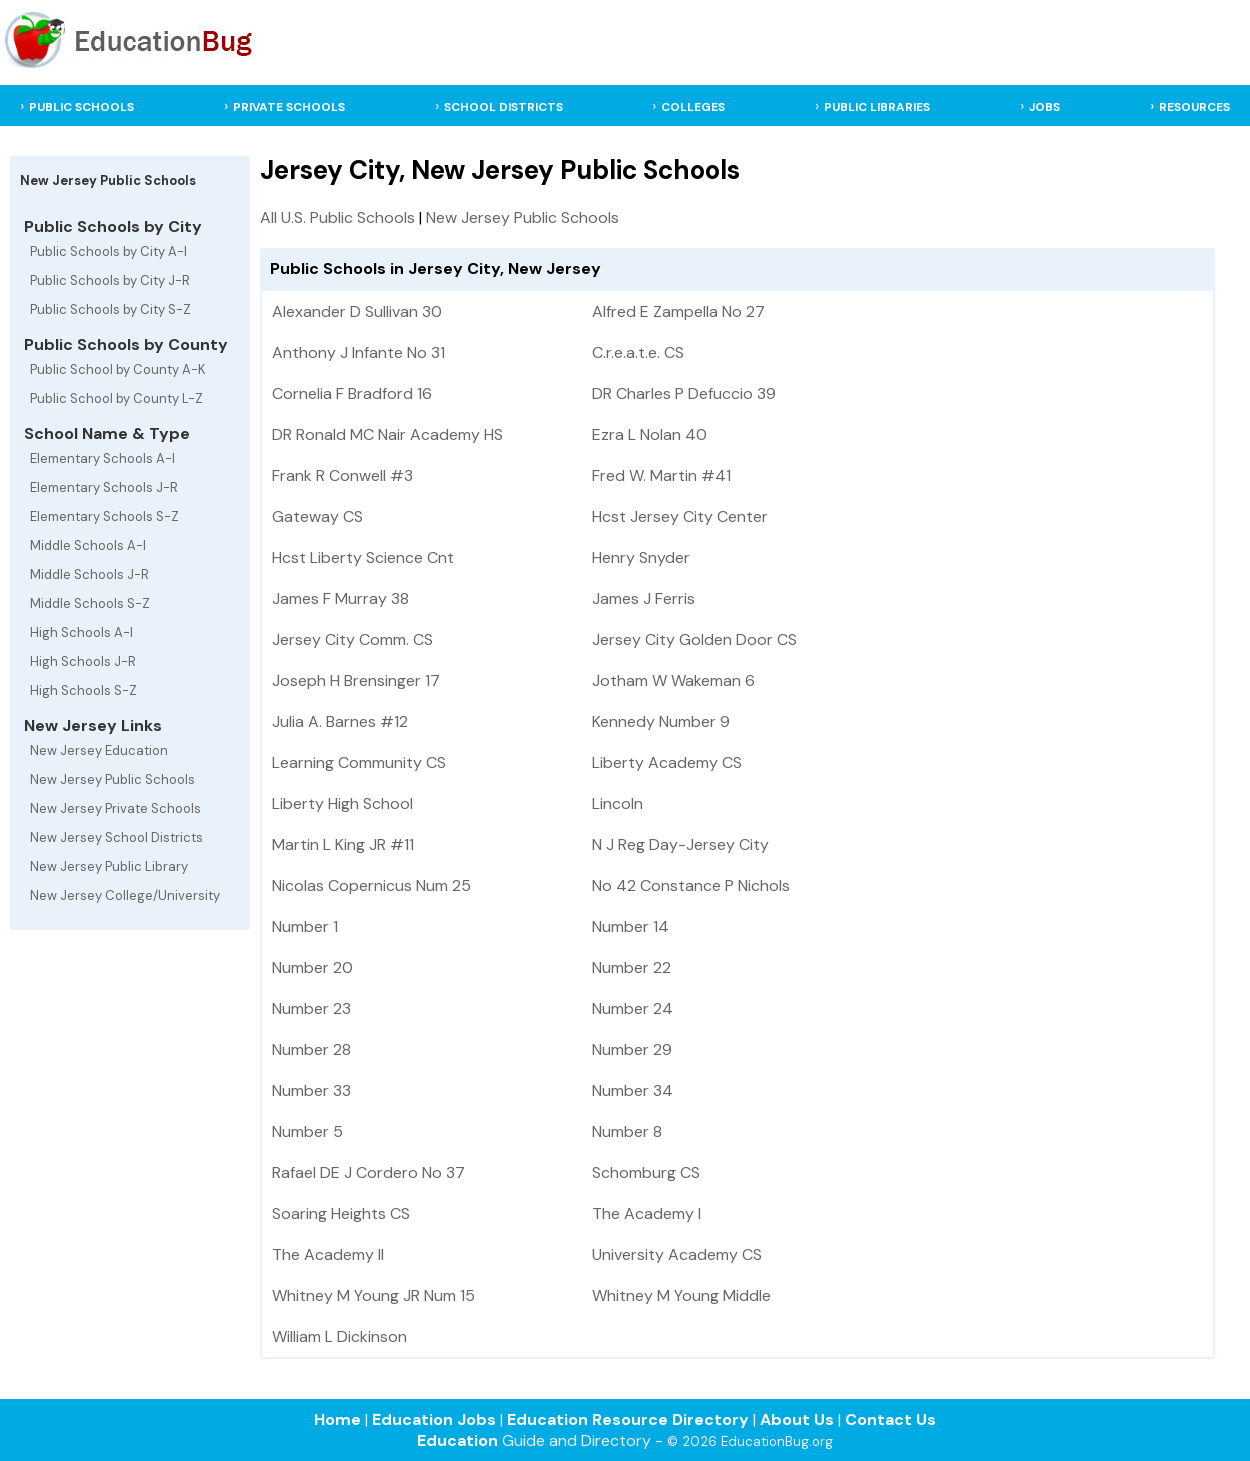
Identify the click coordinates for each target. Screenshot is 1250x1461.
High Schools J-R (83, 661)
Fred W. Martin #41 (661, 475)
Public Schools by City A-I (108, 251)
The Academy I (646, 1213)
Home (337, 1419)
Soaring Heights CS (341, 1213)
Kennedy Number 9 (661, 721)
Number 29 (632, 1049)
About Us (797, 1419)
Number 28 (311, 1049)
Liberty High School (342, 803)
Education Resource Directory (628, 1419)
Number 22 (631, 967)
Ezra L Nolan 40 (649, 434)
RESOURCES (1194, 107)
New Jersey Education (99, 750)
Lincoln (617, 803)
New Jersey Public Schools (112, 779)
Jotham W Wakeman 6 (673, 680)
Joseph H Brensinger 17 (356, 680)
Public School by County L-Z (116, 398)
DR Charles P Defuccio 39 (684, 393)
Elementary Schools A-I (102, 458)
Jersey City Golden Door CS (694, 639)
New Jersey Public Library (109, 866)
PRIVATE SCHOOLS (289, 107)
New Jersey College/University (125, 895)
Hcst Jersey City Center (680, 516)
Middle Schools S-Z (90, 603)
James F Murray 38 (340, 598)
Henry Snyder (641, 557)
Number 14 (630, 926)
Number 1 (305, 926)
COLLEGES (693, 107)
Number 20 (312, 967)
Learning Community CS (359, 762)
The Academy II (328, 1254)
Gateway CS (317, 516)
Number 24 (632, 1008)
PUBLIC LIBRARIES (877, 107)
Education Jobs (434, 1419)
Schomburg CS (646, 1172)
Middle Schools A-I (88, 545)
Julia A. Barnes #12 (340, 721)
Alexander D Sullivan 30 (357, 311)
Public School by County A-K (118, 369)
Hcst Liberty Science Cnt (363, 557)
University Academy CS (677, 1254)
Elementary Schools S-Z (104, 516)
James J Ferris (643, 598)
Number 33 (311, 1090)
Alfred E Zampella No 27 (678, 311)
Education (457, 1440)
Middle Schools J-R (89, 574)
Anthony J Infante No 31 (358, 352)
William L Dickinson (339, 1336)
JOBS (1044, 107)
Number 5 (307, 1131)
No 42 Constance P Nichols (691, 885)
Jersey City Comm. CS (352, 639)
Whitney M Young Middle (681, 1295)
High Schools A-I (81, 632)
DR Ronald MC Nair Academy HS (387, 434)
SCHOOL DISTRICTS (503, 107)
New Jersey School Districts (116, 837)
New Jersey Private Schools (115, 808)
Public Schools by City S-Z (110, 309)
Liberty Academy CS (667, 762)
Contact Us (890, 1419)
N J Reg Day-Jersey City (680, 844)
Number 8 (627, 1131)
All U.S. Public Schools (337, 217)
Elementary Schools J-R (104, 487)
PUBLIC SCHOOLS (81, 107)
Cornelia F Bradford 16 (352, 393)
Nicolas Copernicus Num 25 (371, 885)
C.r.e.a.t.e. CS (638, 352)
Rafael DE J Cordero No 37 (368, 1172)
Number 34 (632, 1090)
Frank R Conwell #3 (342, 475)
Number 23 (311, 1008)
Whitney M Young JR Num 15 (373, 1295)
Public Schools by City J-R (110, 280)
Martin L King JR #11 (343, 844)
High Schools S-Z (83, 690)
